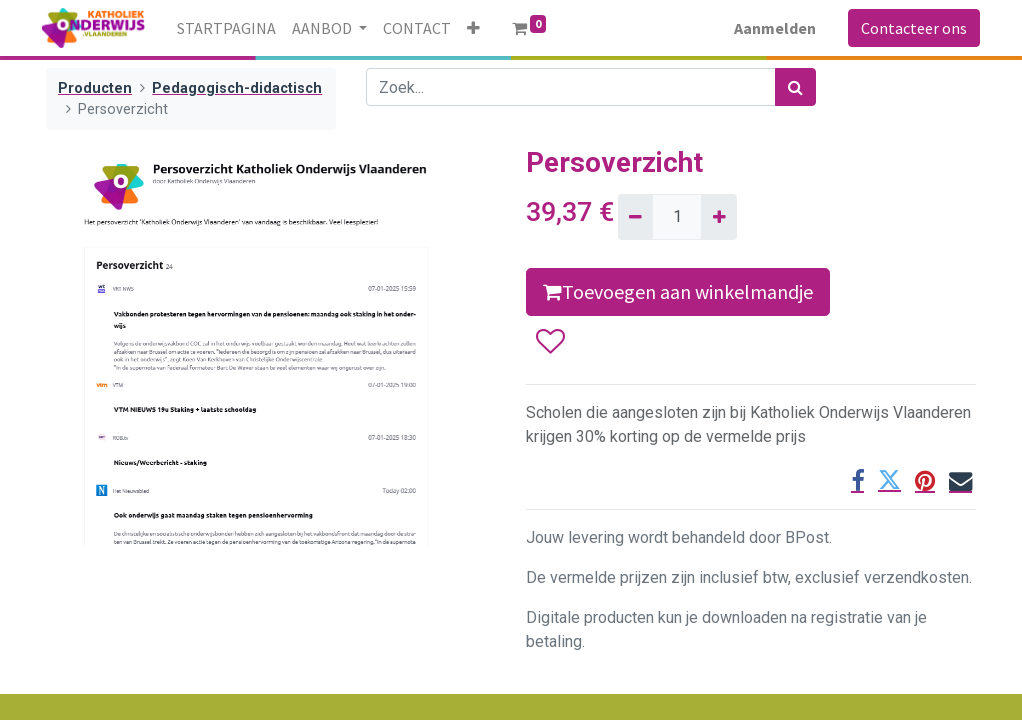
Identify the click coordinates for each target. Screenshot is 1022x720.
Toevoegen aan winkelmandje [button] (678, 291)
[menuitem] (230, 28)
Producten (95, 88)
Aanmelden (771, 28)
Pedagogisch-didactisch (237, 88)
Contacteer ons (910, 28)
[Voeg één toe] (718, 217)
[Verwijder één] (635, 217)
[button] (477, 28)
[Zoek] (795, 87)
